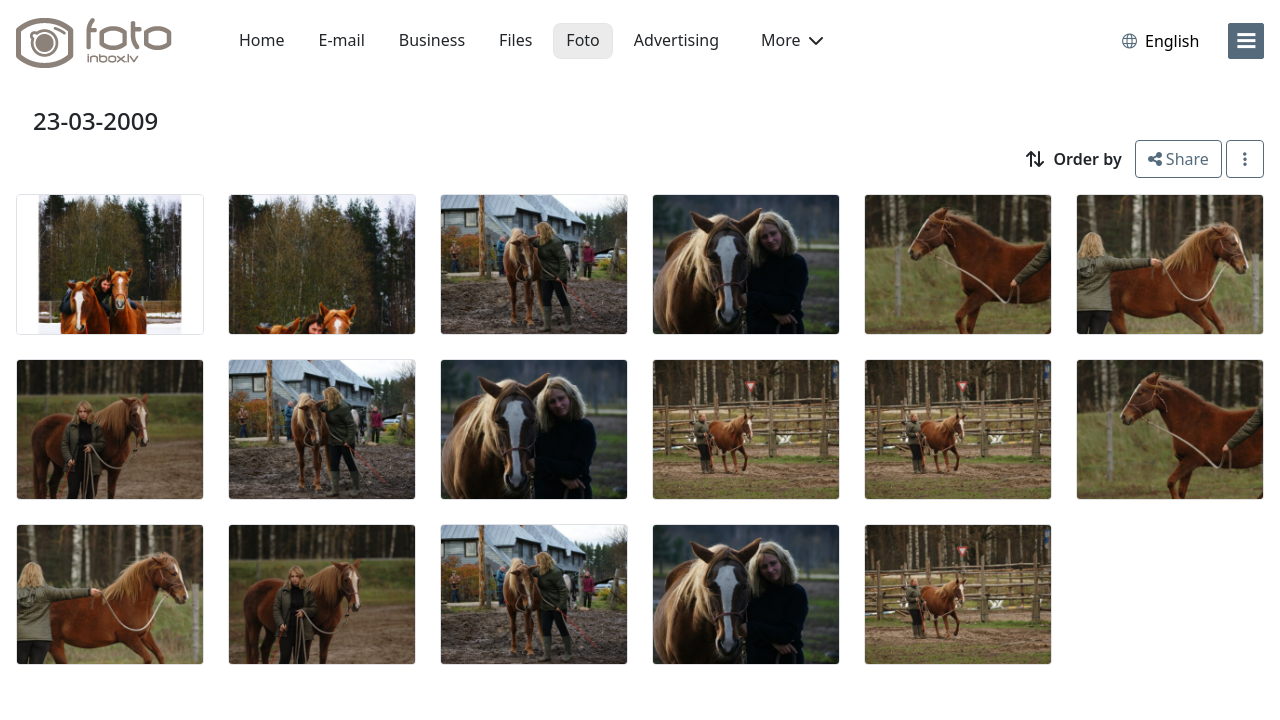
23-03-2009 (95, 120)
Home (262, 40)
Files (515, 40)
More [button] (792, 40)
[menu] (1246, 41)
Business (432, 40)
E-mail (342, 40)
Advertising (676, 40)
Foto (582, 40)
